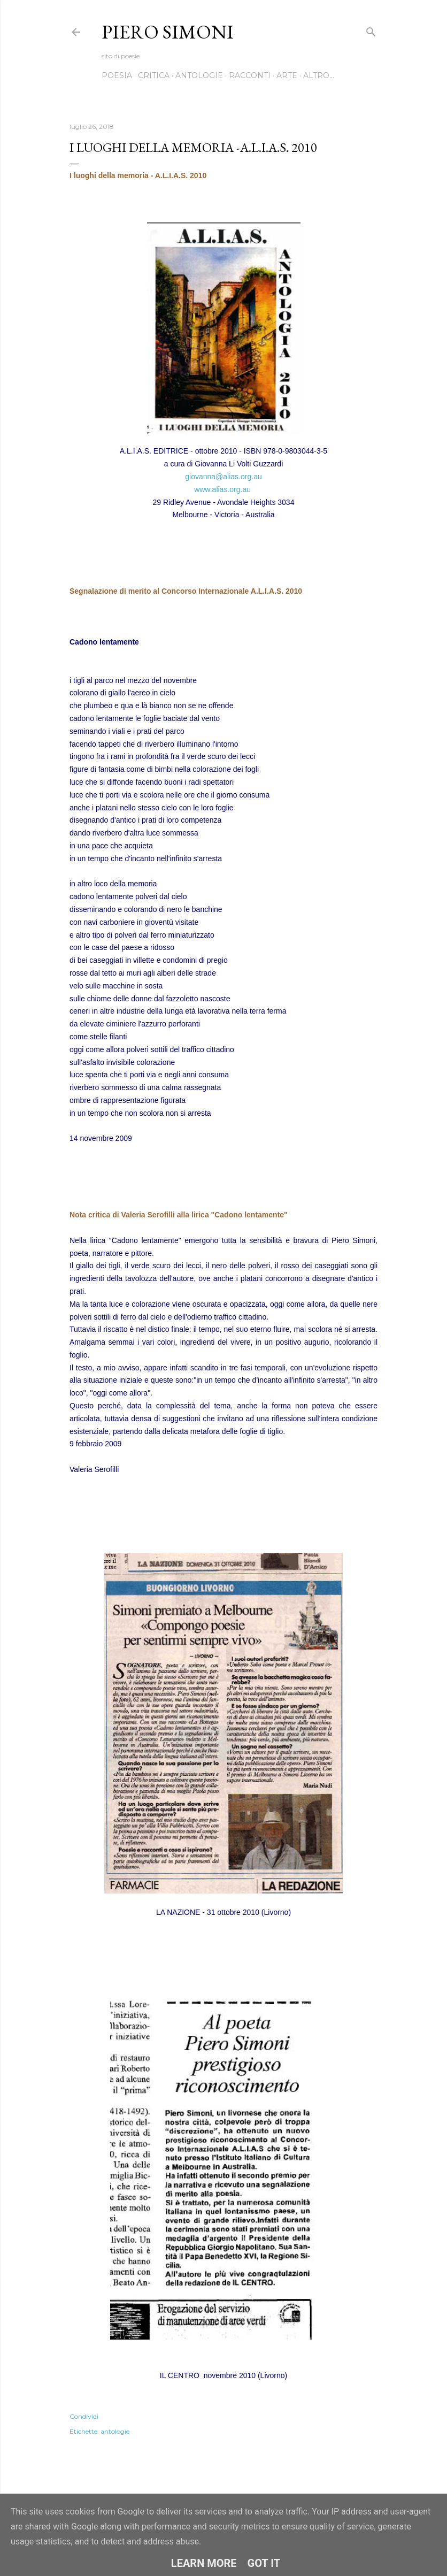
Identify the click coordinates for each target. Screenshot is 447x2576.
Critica (153, 75)
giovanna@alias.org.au (223, 476)
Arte (286, 75)
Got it (264, 2563)
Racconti (250, 75)
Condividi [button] (84, 2416)
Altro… (318, 75)
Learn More (204, 2563)
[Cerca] (371, 29)
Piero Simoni (168, 31)
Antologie (199, 75)
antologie (115, 2431)
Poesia (117, 75)
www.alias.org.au (222, 489)
